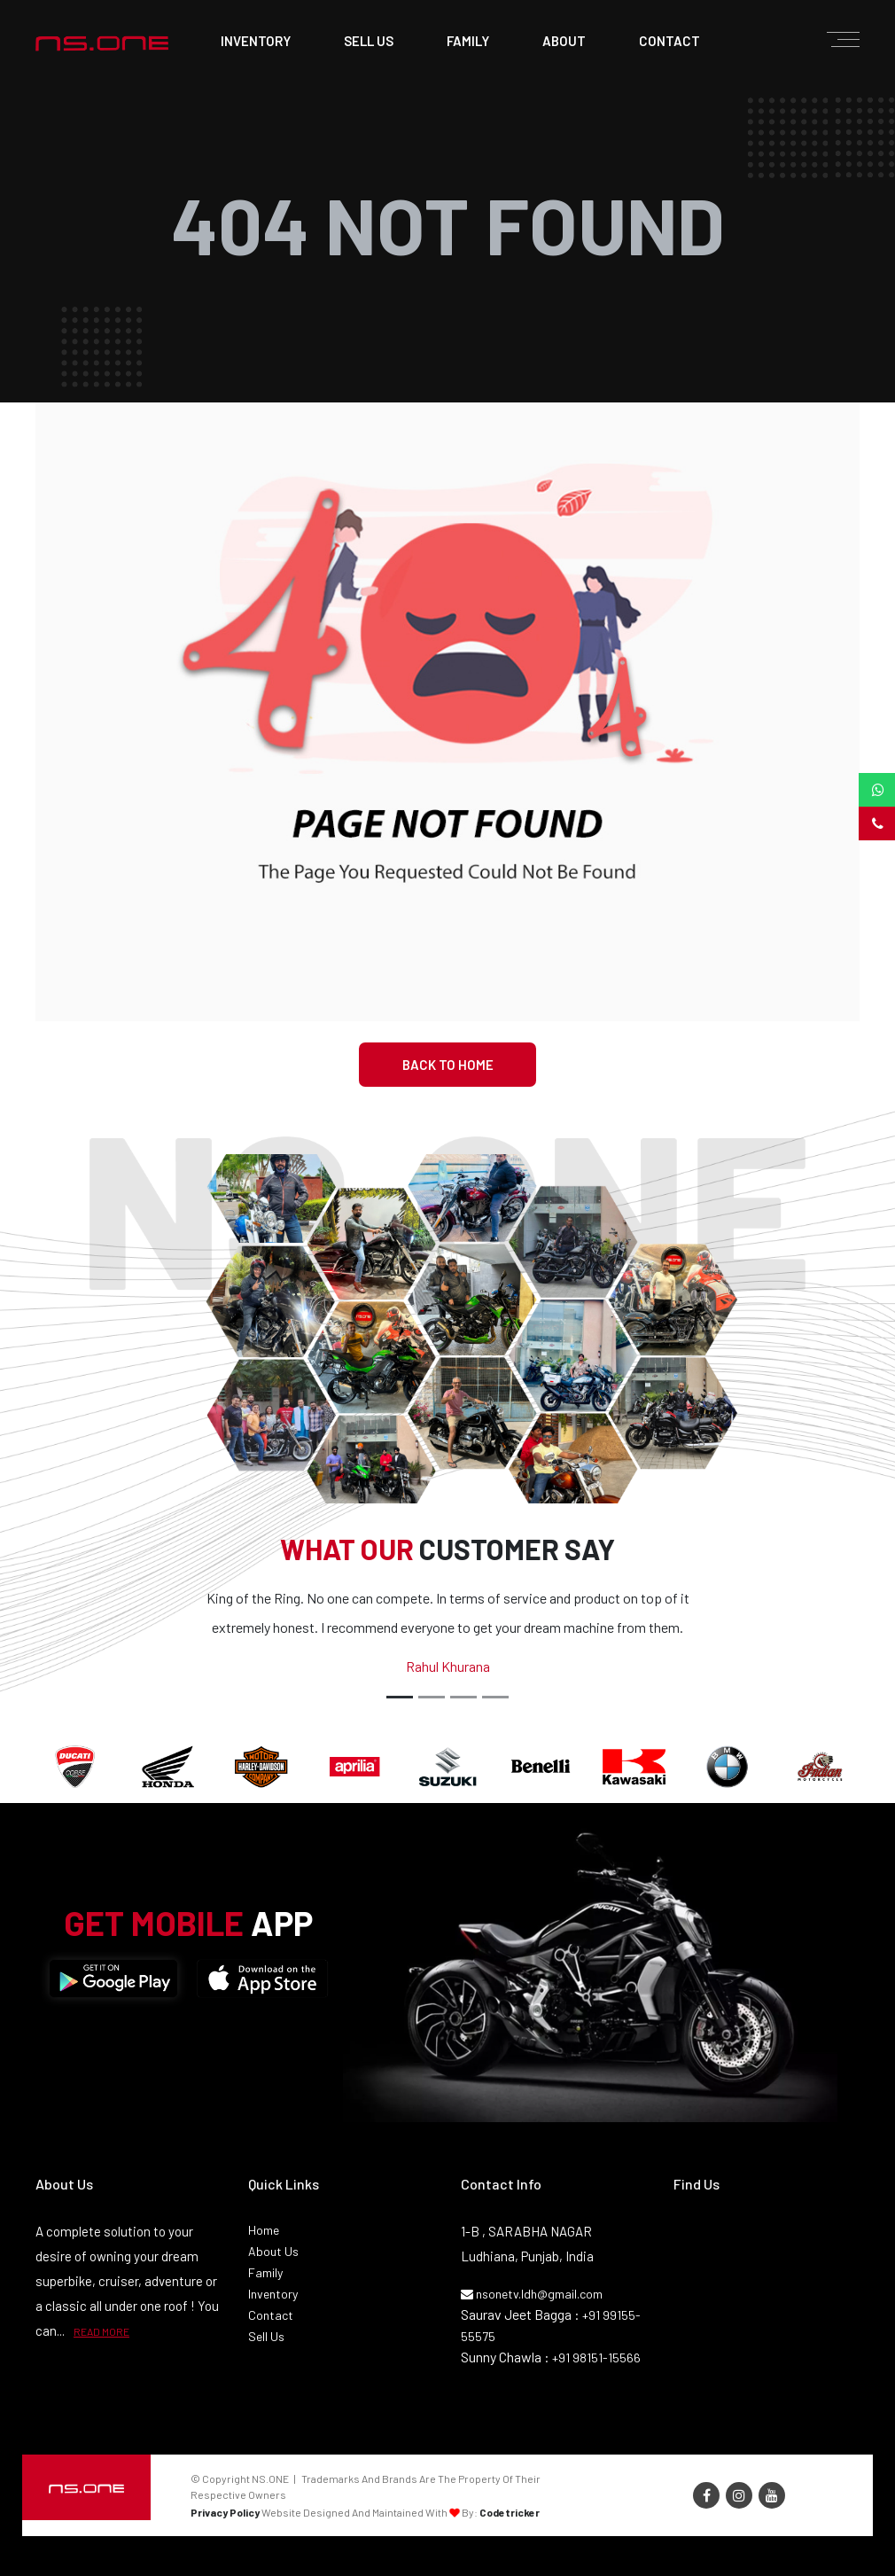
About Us (273, 2251)
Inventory (256, 41)
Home (263, 2229)
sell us (368, 41)
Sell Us (266, 2336)
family (468, 41)
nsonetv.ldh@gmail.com (532, 2293)
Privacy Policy (225, 2512)
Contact (270, 2314)
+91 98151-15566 (596, 2357)
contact (669, 41)
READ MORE (101, 2331)
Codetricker (509, 2512)
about (564, 41)
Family (265, 2272)
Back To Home (448, 1065)
